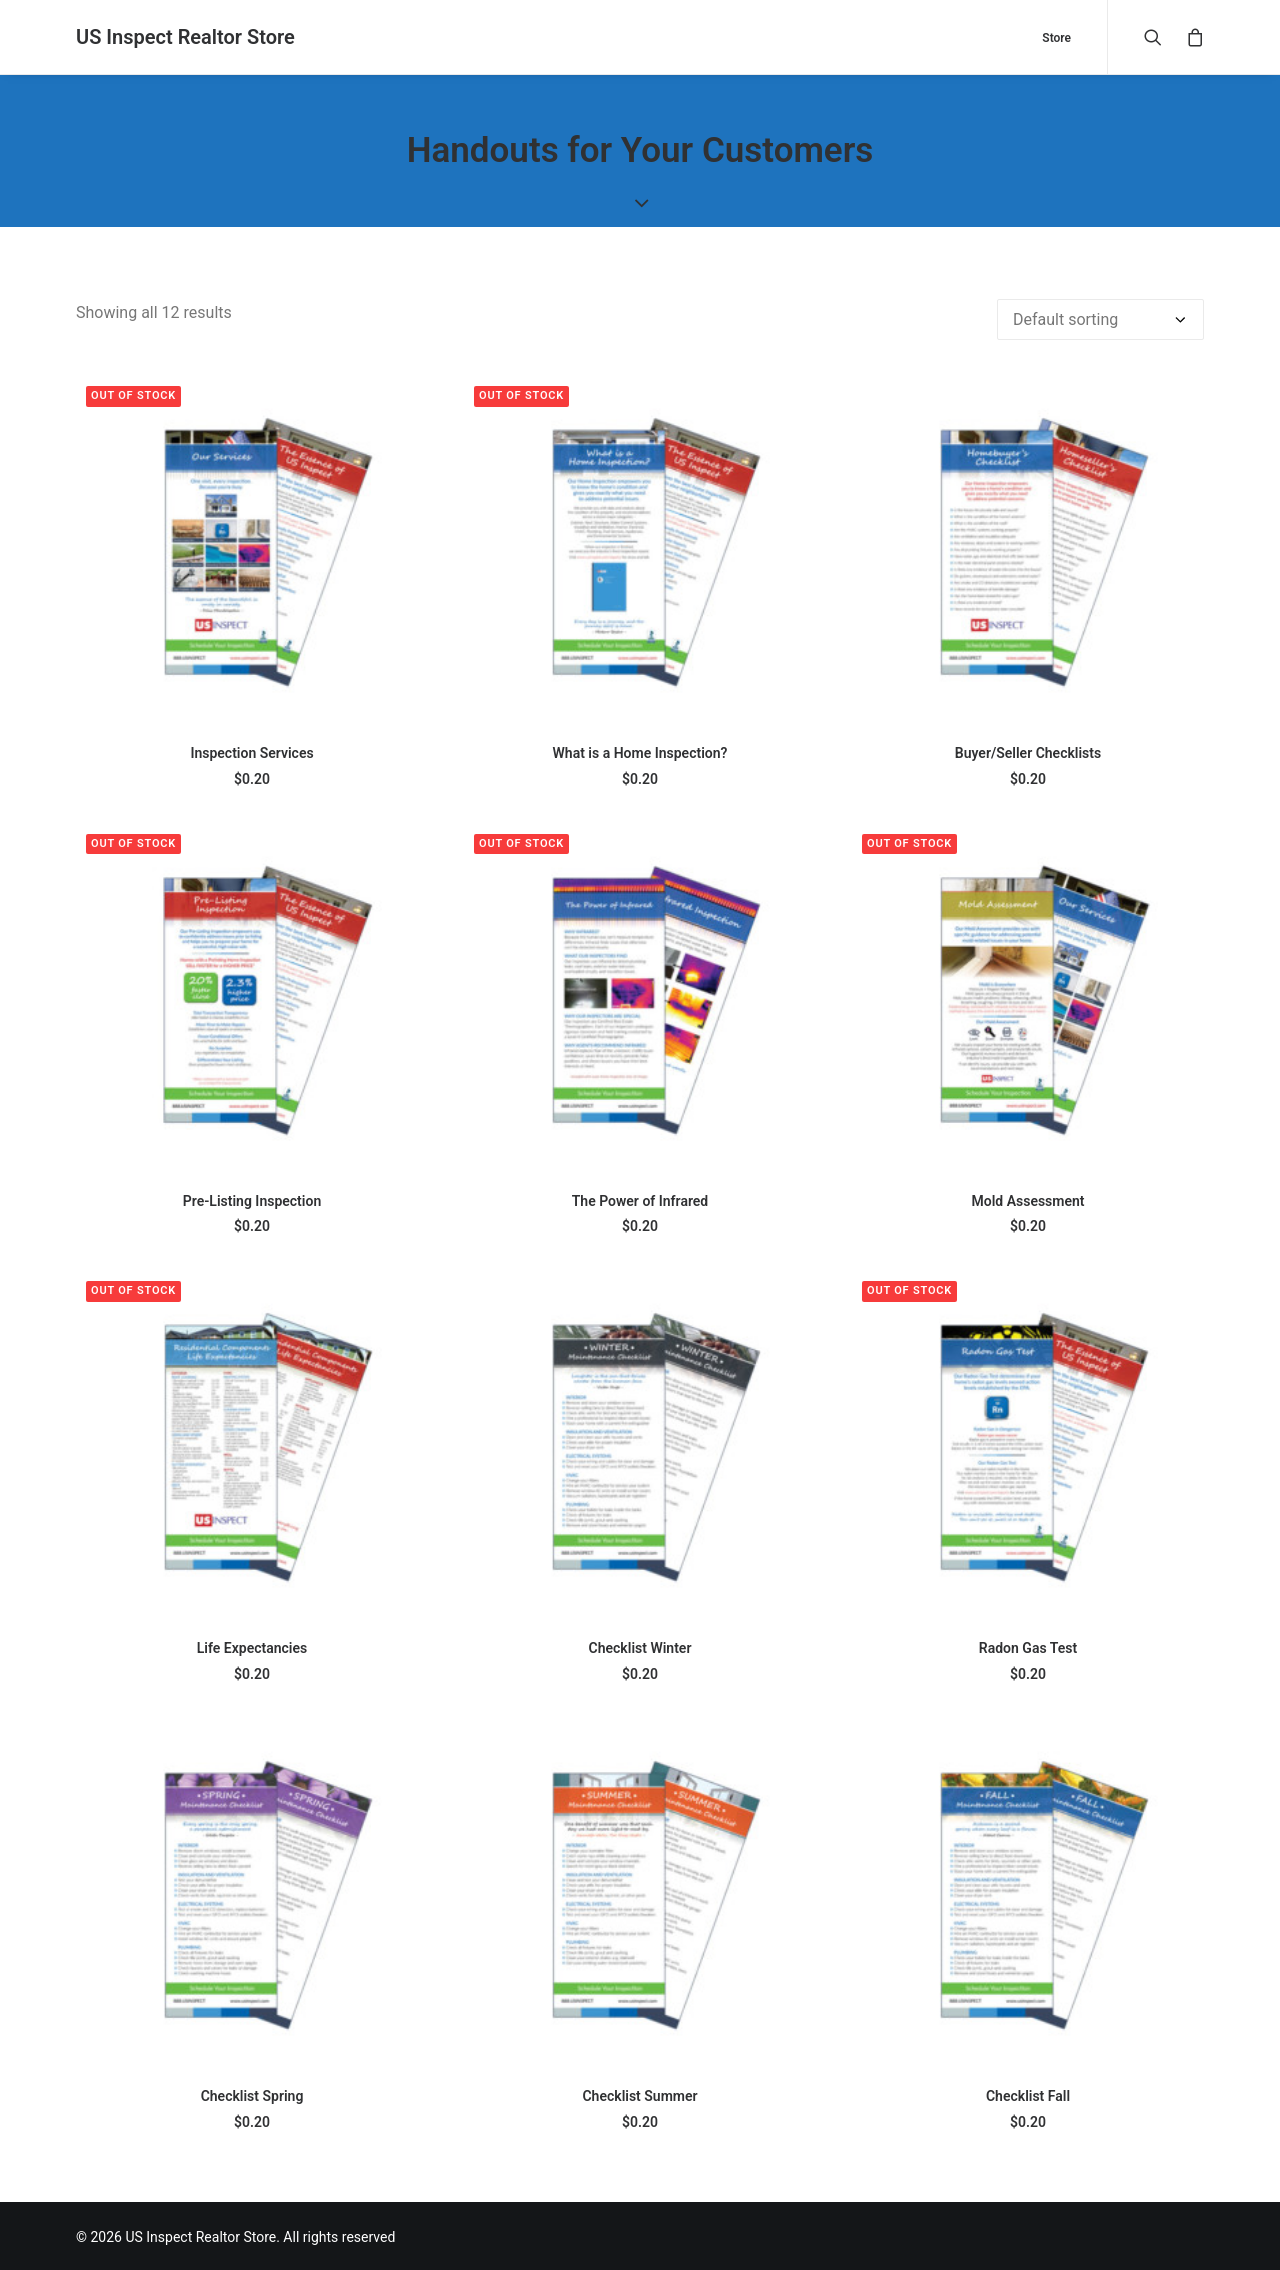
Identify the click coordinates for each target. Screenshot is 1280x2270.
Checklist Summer (639, 2094)
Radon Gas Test (1028, 1646)
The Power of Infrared (640, 1199)
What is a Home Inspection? (640, 751)
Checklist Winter (640, 1646)
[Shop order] (1100, 317)
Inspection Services (251, 751)
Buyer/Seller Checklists (1028, 751)
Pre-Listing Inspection (252, 1199)
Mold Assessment (1027, 1199)
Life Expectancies (252, 1646)
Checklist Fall (1028, 2094)
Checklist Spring (252, 2094)
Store (1056, 38)
